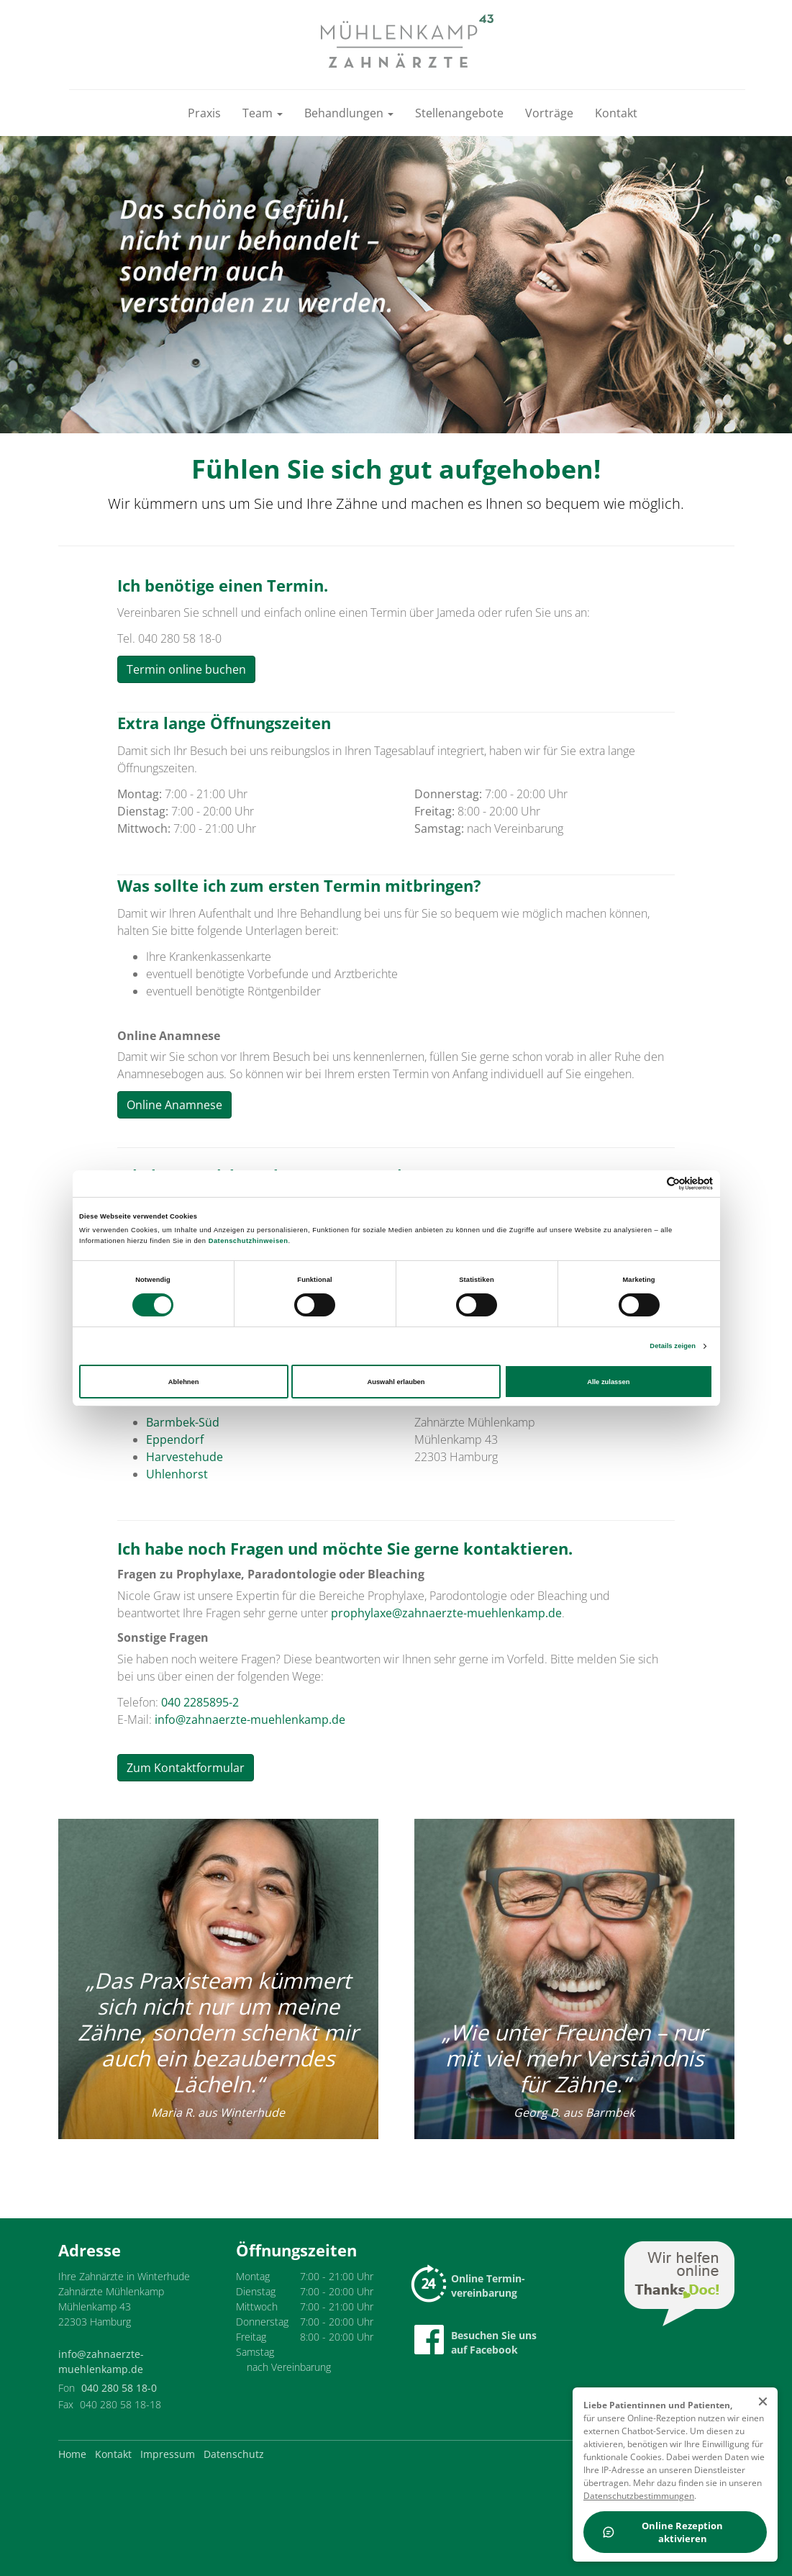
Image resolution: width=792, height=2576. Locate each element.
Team (262, 113)
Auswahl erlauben (395, 1382)
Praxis (204, 113)
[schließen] (763, 2401)
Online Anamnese (174, 1105)
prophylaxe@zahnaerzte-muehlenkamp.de (446, 1613)
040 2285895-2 (200, 1702)
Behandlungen (348, 113)
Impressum (167, 2454)
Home (72, 2454)
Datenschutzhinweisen (248, 1240)
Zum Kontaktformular (186, 1768)
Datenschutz (234, 2454)
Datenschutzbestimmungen (638, 2496)
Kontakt (616, 113)
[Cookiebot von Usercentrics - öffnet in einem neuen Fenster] (650, 1183)
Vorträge (549, 113)
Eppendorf (175, 1439)
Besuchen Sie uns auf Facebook (475, 2340)
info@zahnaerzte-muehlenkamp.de (250, 1719)
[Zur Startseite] (407, 41)
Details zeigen (673, 1346)
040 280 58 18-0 (119, 2388)
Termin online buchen (186, 669)
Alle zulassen (608, 1382)
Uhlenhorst (177, 1474)
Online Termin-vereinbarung (469, 2286)
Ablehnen (183, 1382)
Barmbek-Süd (182, 1422)
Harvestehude (184, 1457)
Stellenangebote (459, 113)
